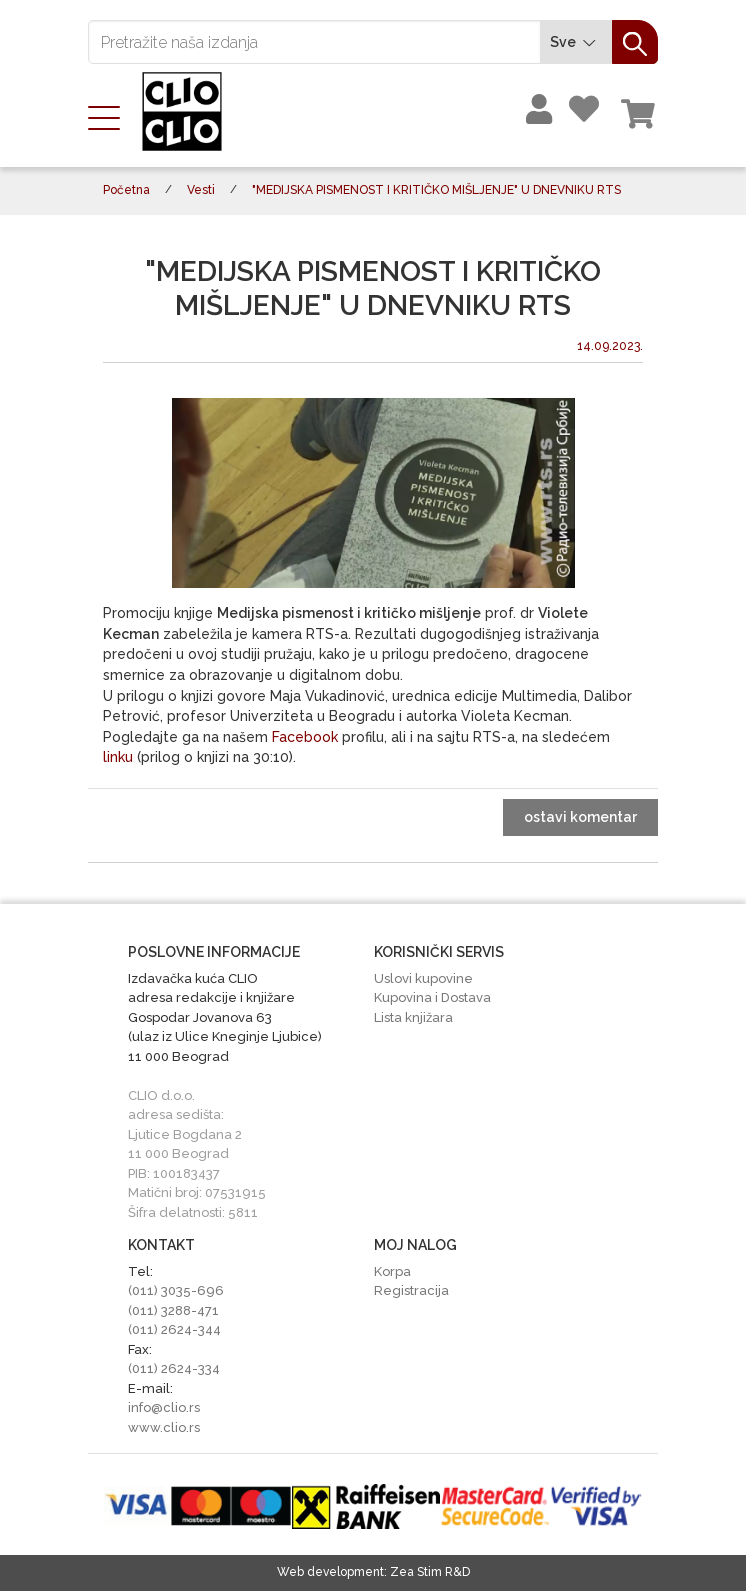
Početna (126, 190)
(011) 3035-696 (176, 1290)
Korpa (392, 1271)
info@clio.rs (164, 1407)
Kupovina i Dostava (432, 997)
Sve (576, 42)
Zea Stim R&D (430, 1572)
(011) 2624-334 (174, 1368)
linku (118, 757)
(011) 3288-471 (173, 1310)
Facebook (305, 737)
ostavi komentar (580, 817)
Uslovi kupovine (423, 978)
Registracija (411, 1290)
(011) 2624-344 (174, 1329)
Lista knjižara (413, 1017)
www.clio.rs (164, 1427)
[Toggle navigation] (110, 116)
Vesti (201, 190)
